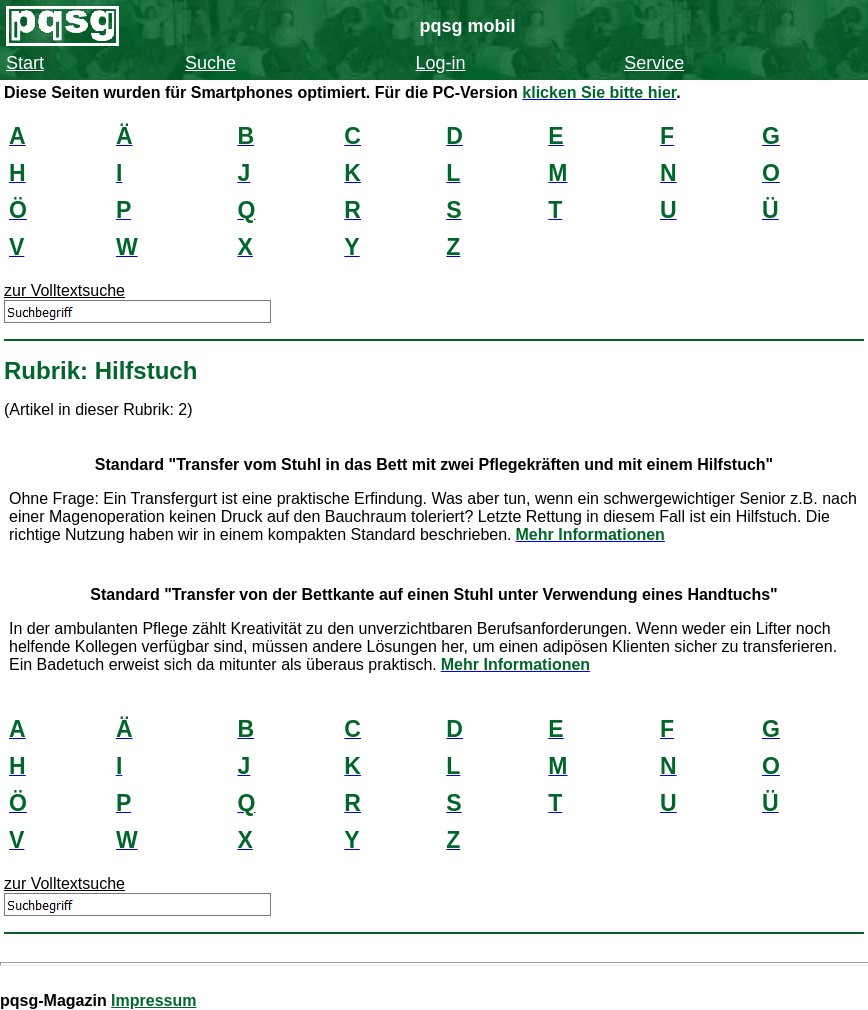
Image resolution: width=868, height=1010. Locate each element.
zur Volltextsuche (64, 290)
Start (25, 63)
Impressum (153, 1000)
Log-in (441, 63)
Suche (210, 63)
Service (654, 63)
